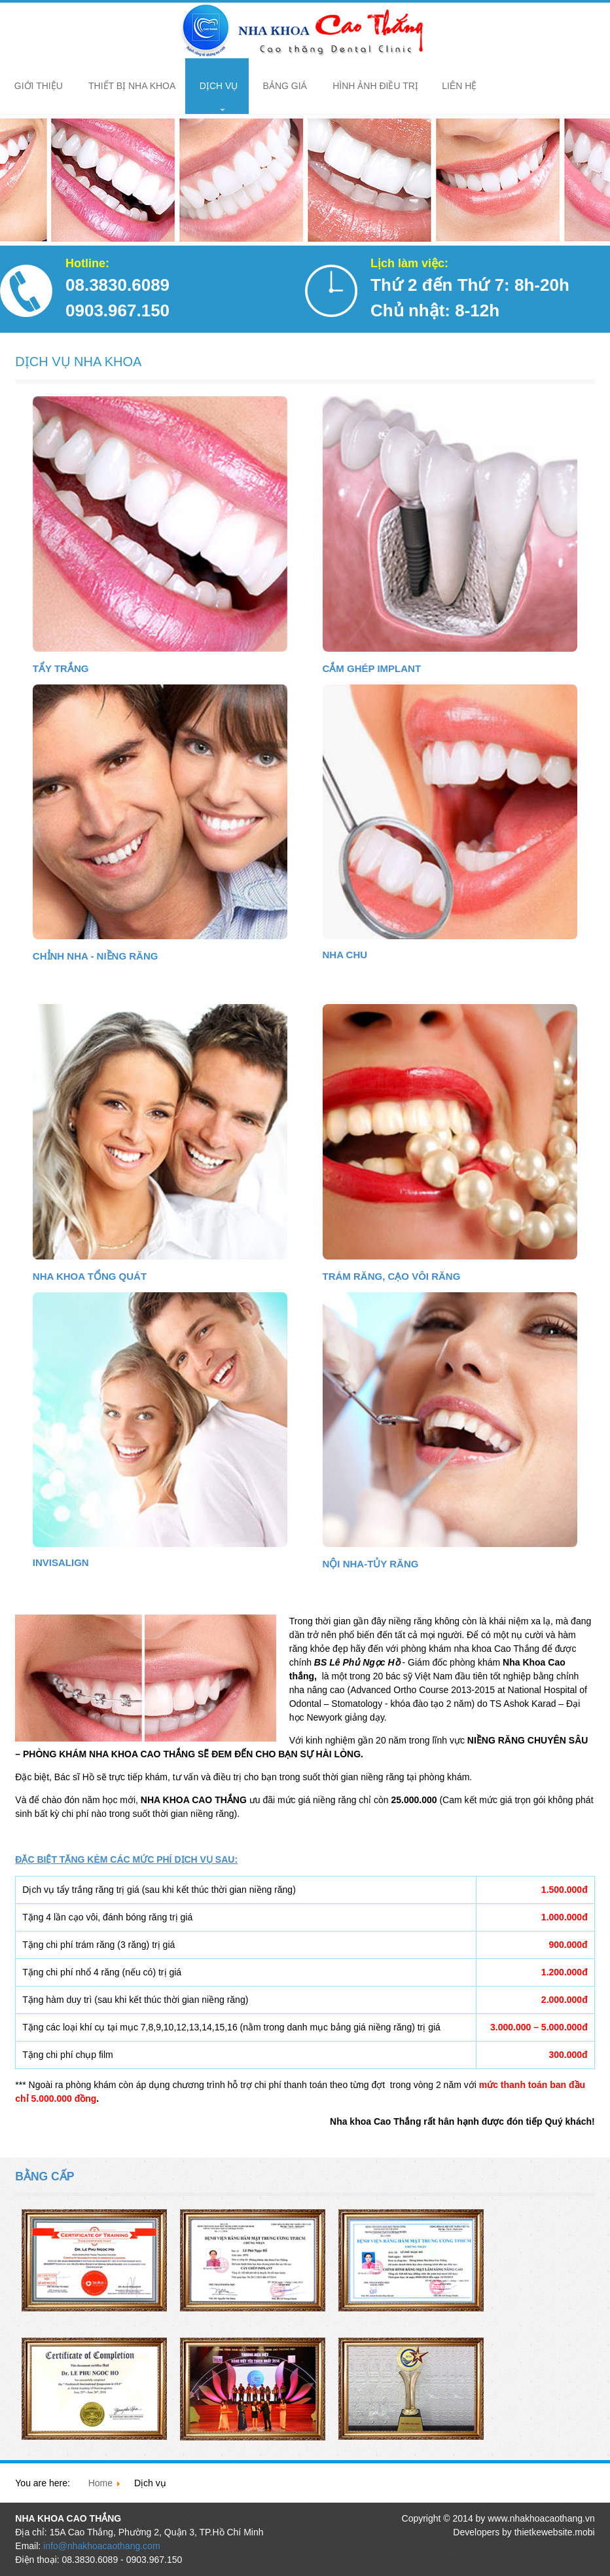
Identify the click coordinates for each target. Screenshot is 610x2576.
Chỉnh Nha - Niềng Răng (95, 955)
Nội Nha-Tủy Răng (371, 1563)
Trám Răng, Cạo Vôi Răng (392, 1276)
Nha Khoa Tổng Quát (90, 1276)
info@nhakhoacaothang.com (101, 2546)
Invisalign (61, 1562)
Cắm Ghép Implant (372, 668)
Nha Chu (345, 954)
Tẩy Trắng (61, 668)
